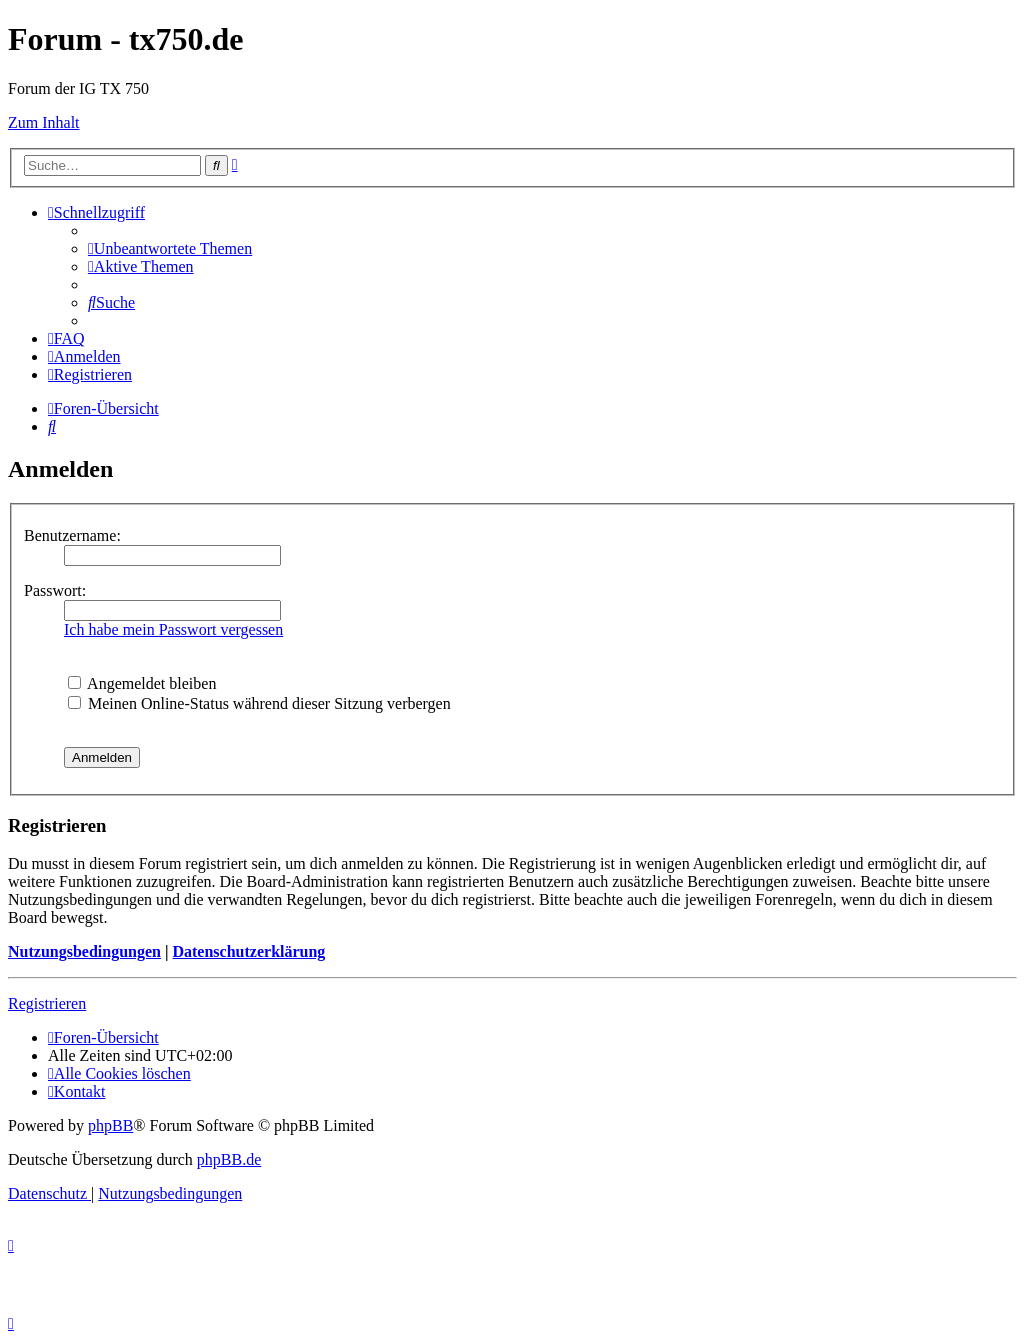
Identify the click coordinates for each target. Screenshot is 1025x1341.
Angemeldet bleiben (142, 683)
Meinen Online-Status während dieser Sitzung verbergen (259, 703)
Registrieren (47, 1003)
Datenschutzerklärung (248, 951)
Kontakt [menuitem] (76, 1091)
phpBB (110, 1125)
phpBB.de (229, 1159)
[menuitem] (170, 248)
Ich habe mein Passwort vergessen (173, 629)
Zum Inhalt (44, 122)
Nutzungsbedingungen (84, 951)
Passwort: (55, 590)
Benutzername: (72, 535)
